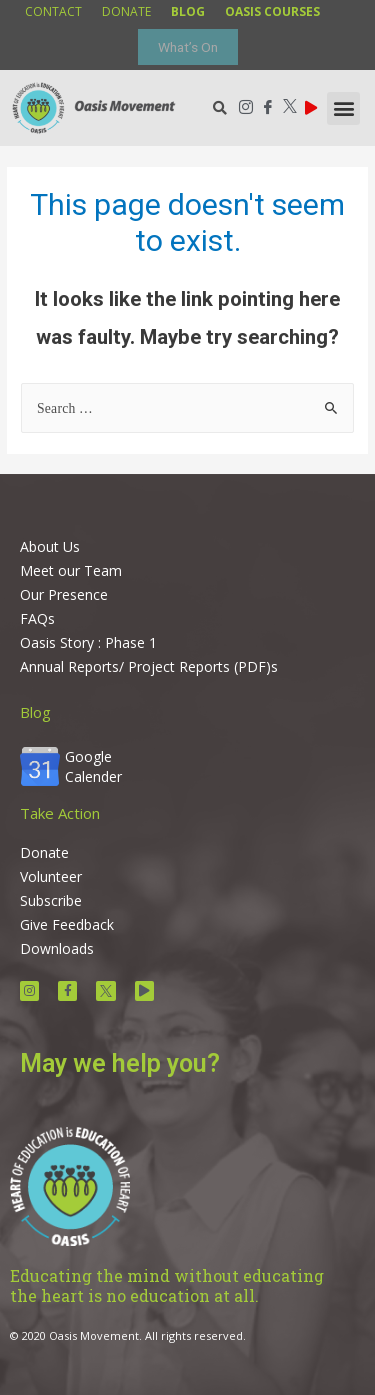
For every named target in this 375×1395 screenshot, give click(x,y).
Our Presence (64, 594)
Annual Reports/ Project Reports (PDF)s (149, 666)
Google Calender (93, 766)
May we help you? (120, 1063)
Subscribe (51, 900)
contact (53, 11)
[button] (343, 108)
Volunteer (51, 876)
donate (126, 11)
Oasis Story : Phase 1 (88, 642)
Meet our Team (71, 570)
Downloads (57, 948)
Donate (44, 852)
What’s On (188, 47)
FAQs (37, 618)
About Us (50, 546)
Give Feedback (67, 924)
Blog (35, 712)
